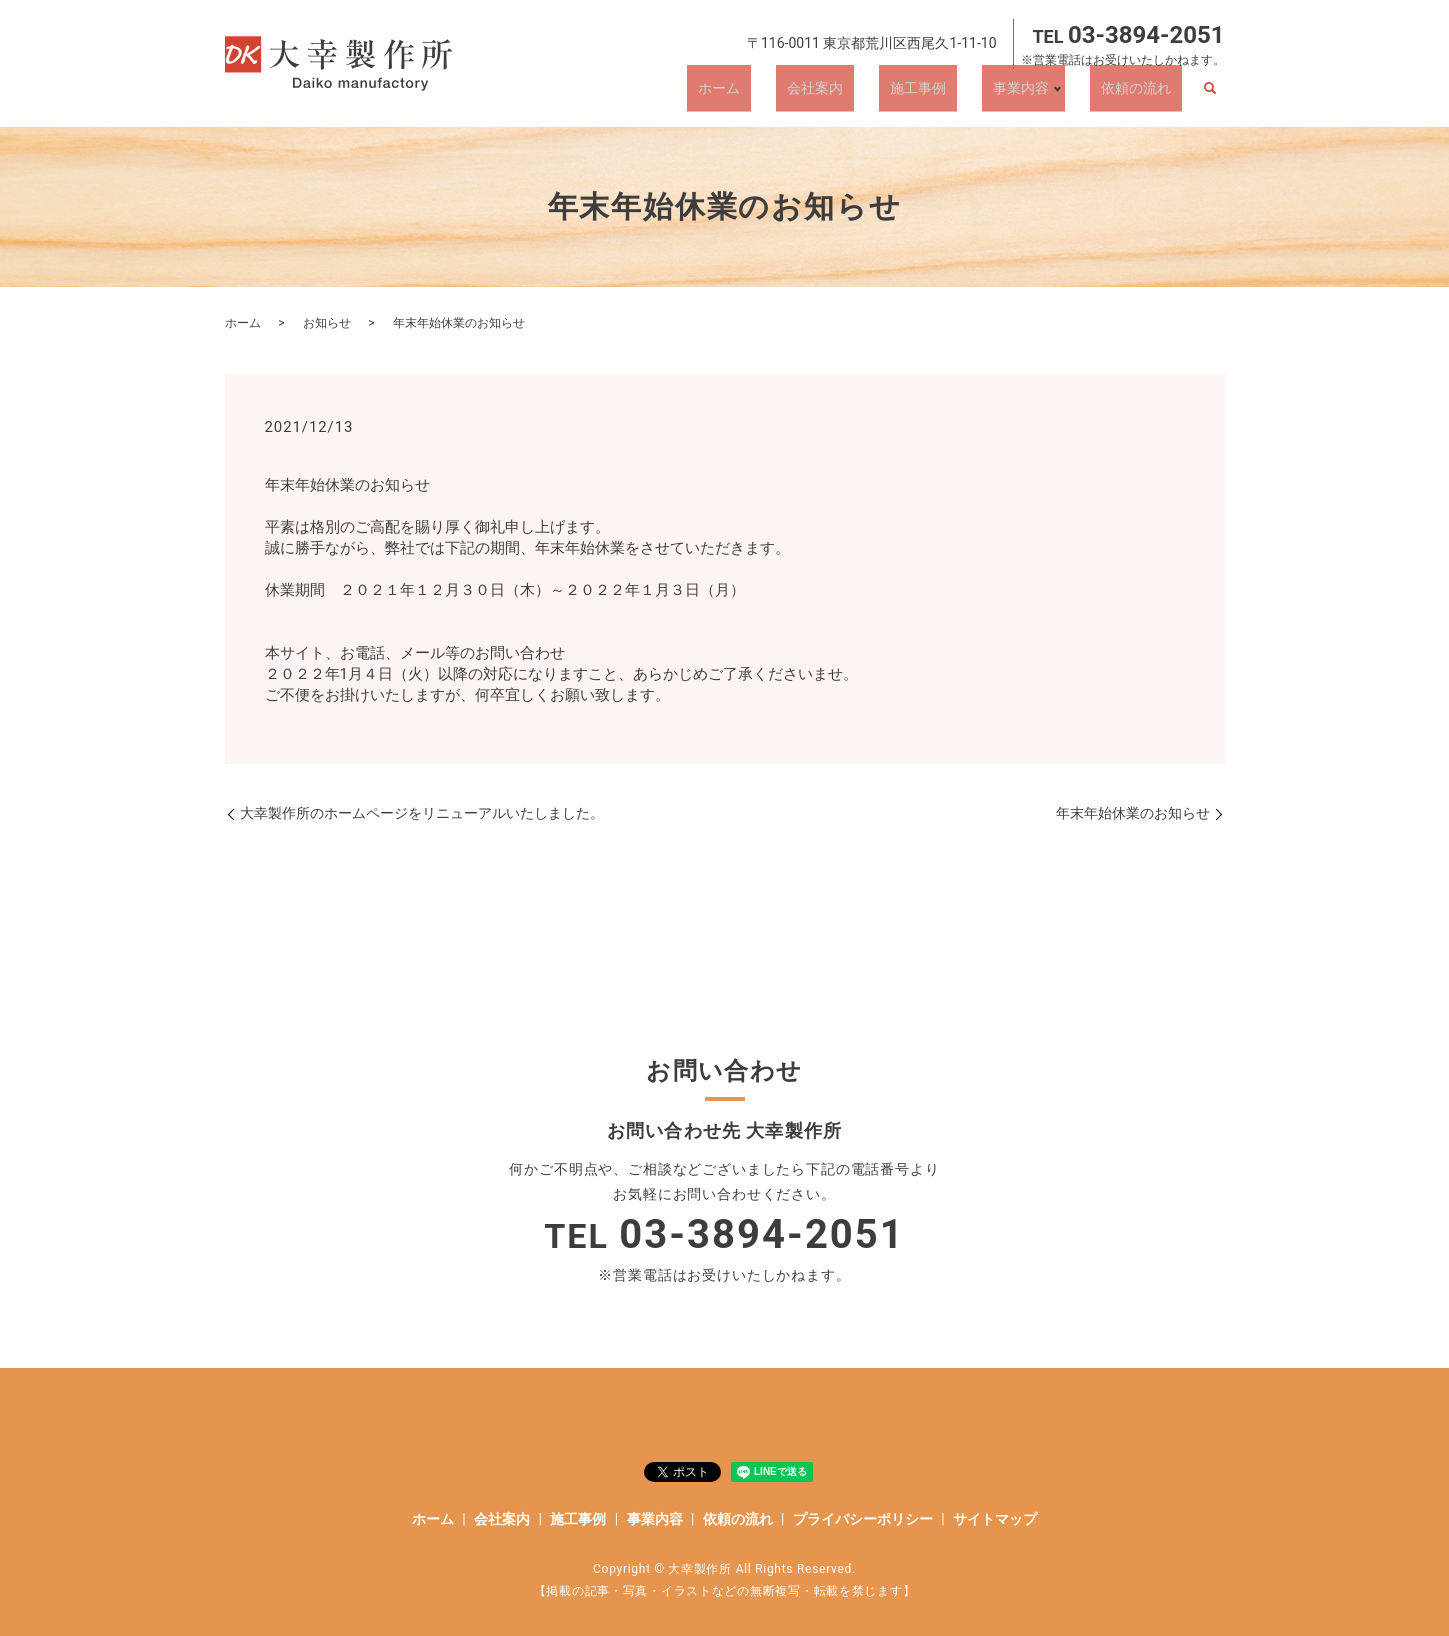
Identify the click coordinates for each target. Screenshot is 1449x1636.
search (1210, 96)
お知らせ (327, 323)
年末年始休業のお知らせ (1133, 813)
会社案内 (875, 95)
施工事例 (957, 95)
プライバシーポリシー (863, 1519)
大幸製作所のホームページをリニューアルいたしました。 (422, 813)
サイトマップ (995, 1519)
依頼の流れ (1147, 95)
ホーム (801, 95)
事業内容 (1038, 95)
